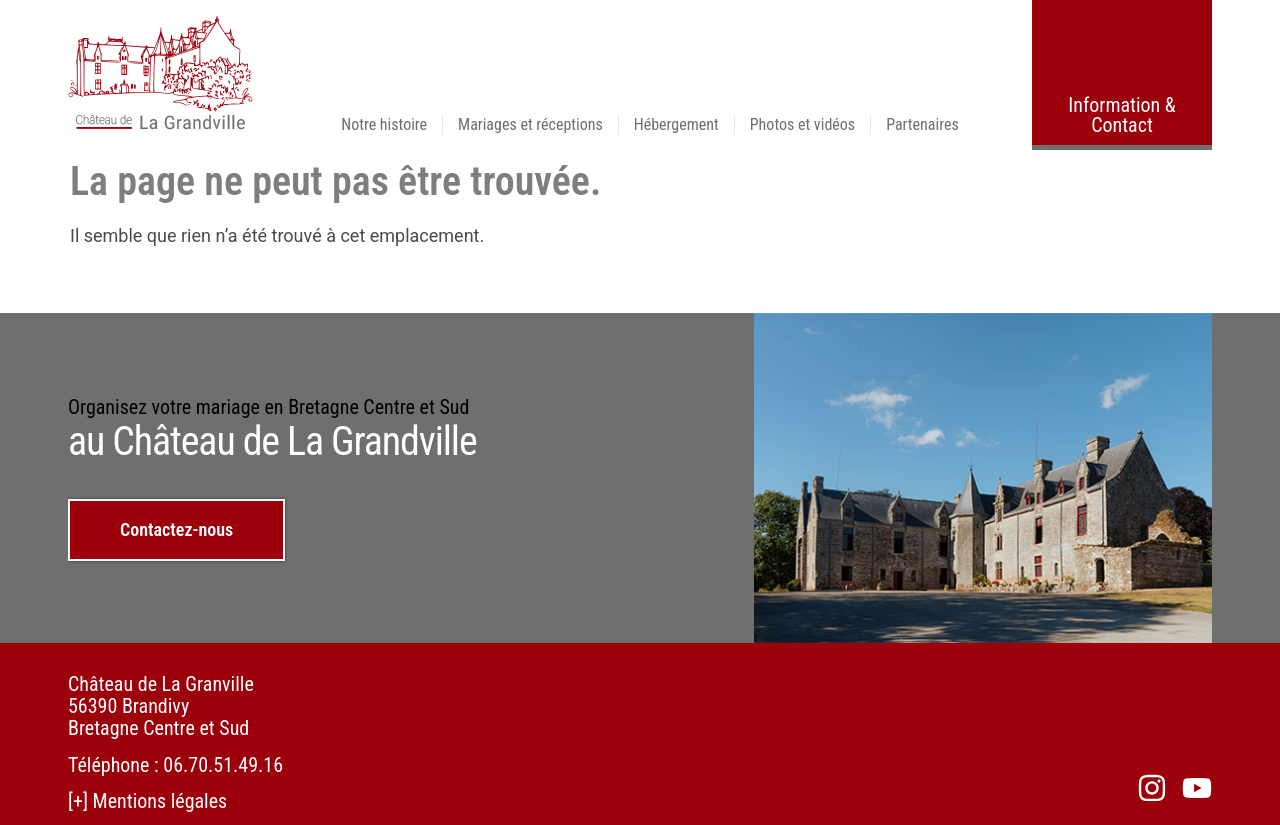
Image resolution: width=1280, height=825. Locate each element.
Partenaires (922, 124)
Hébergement (676, 124)
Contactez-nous (176, 529)
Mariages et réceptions (530, 124)
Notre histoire (384, 124)
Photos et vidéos (802, 124)
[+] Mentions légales (147, 800)
